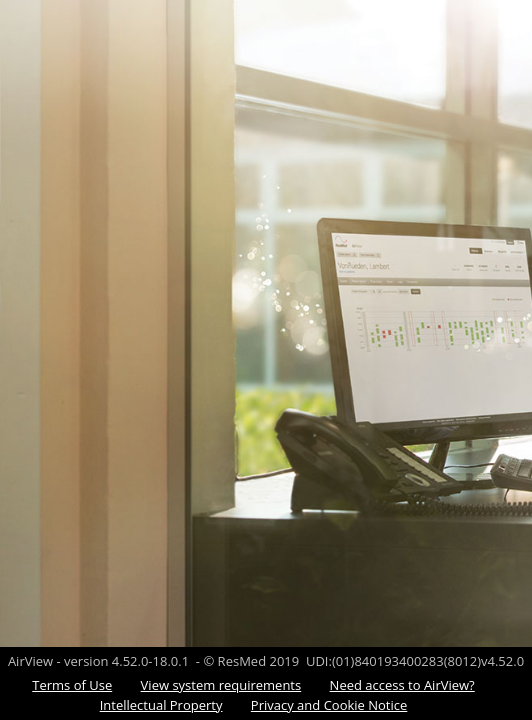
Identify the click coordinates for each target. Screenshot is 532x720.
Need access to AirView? (402, 685)
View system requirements (221, 685)
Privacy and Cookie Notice (329, 705)
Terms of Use (72, 685)
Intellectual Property (161, 705)
